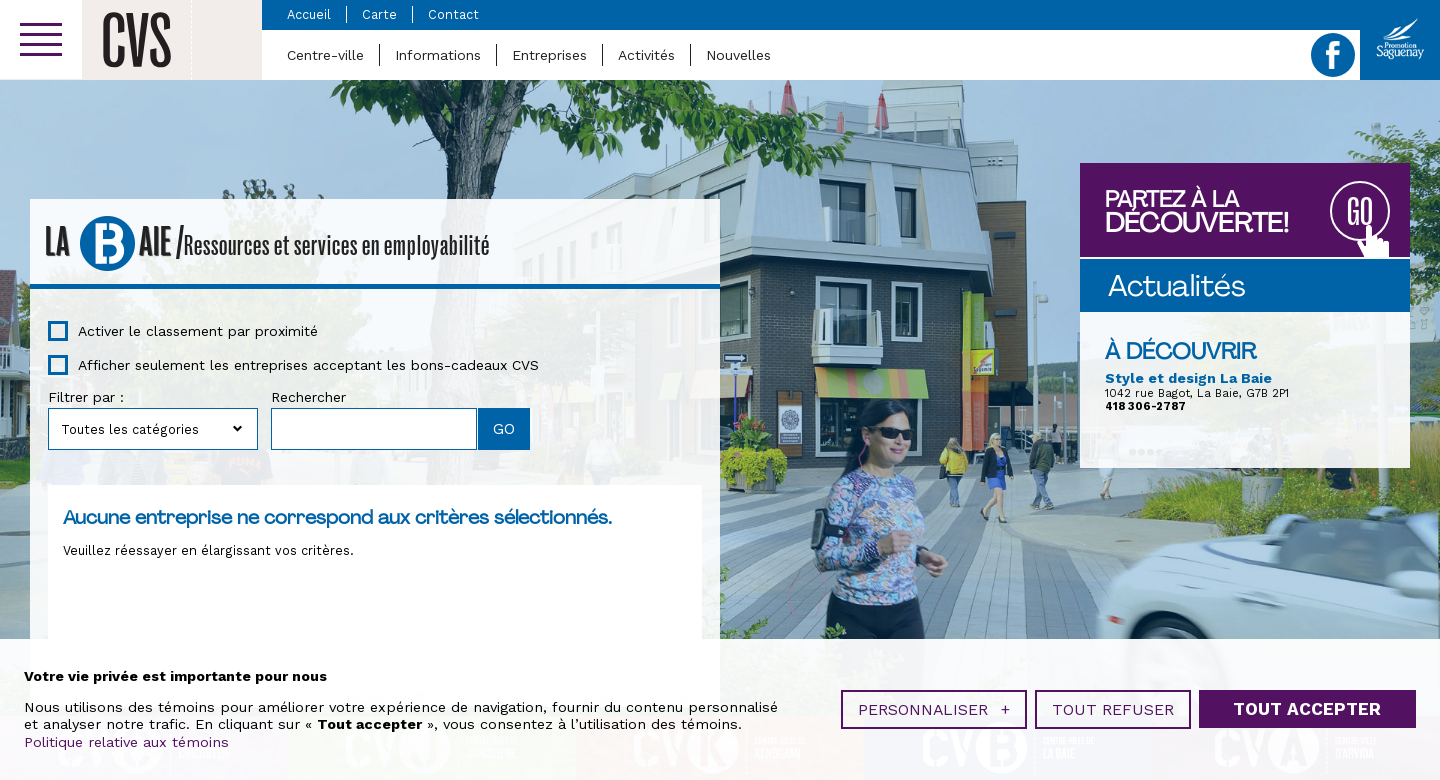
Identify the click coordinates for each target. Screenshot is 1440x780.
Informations (438, 55)
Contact (453, 14)
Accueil (309, 14)
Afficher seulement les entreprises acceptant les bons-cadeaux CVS (308, 365)
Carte (379, 14)
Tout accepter (1307, 707)
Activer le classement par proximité (198, 331)
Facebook (1333, 55)
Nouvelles (738, 55)
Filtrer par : (86, 397)
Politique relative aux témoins (126, 740)
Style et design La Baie (1188, 378)
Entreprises (549, 55)
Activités (646, 55)
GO (1360, 212)
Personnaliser (934, 707)
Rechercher (308, 397)
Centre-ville (325, 55)
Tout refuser (1113, 707)
